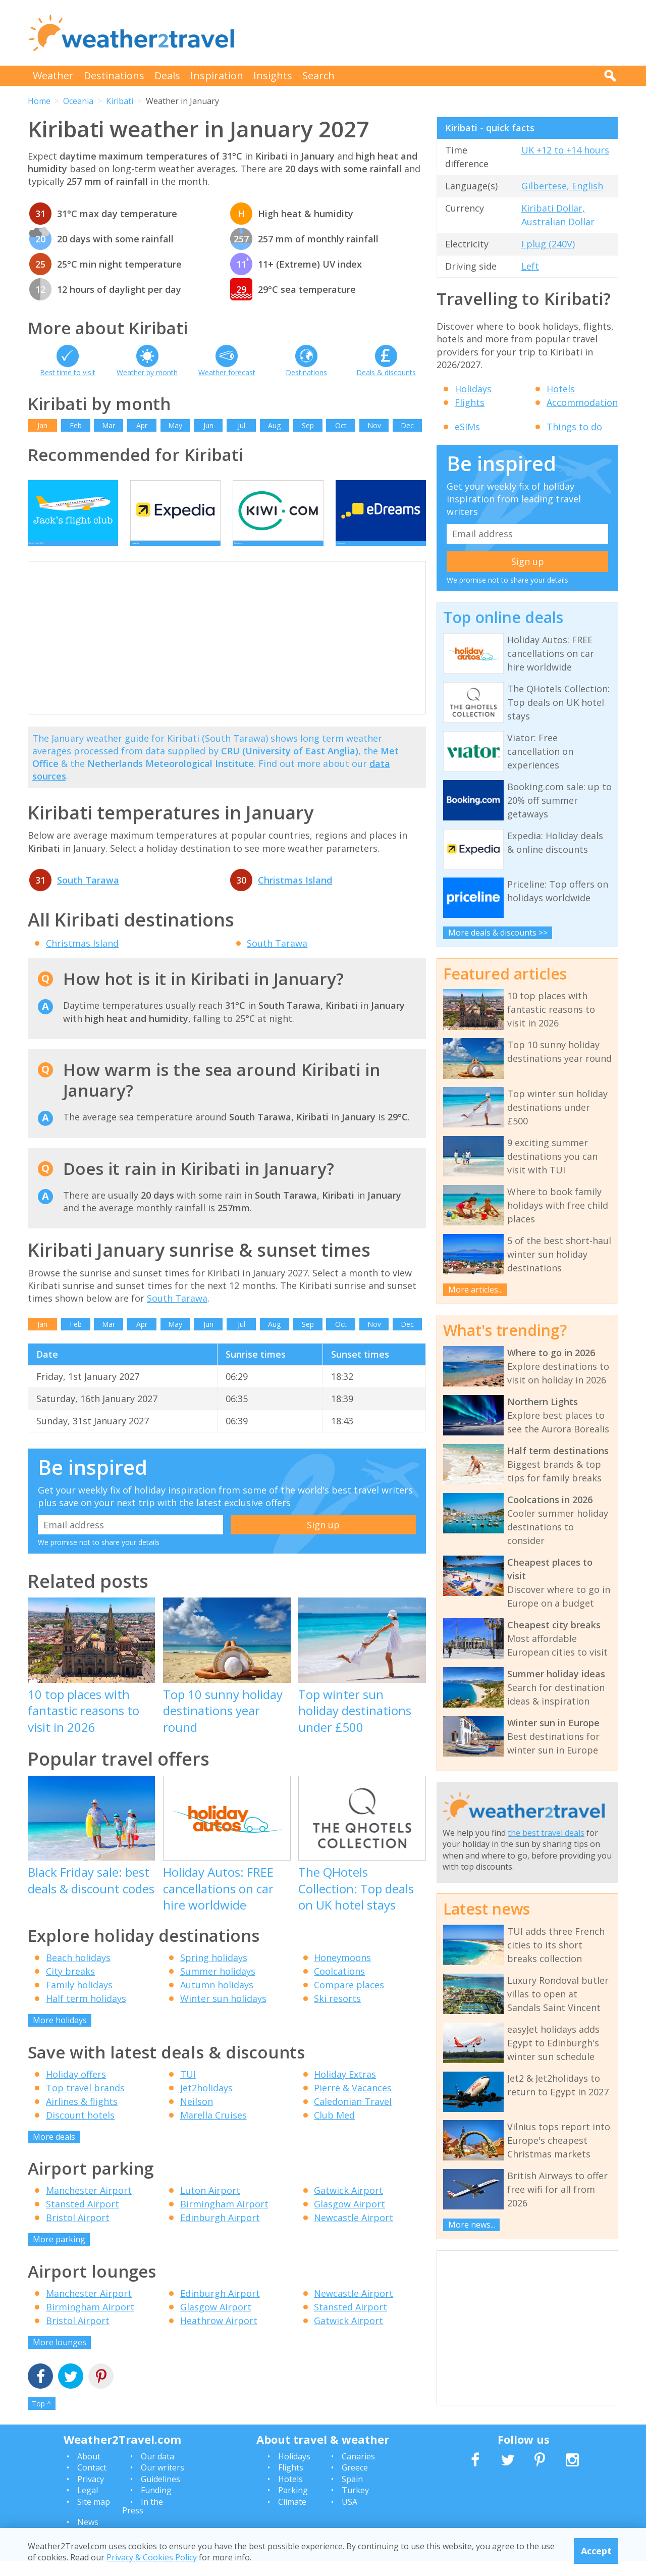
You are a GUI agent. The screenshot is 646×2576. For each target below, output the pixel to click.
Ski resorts (337, 2013)
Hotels (561, 389)
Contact (91, 2483)
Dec (407, 425)
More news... (471, 2224)
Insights (272, 75)
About (88, 2471)
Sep (308, 425)
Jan (42, 425)
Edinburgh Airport (220, 2233)
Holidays (473, 389)
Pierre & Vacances (353, 2103)
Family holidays (79, 2000)
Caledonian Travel (353, 2116)
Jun (208, 425)
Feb (76, 425)
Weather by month (147, 372)
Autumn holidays (216, 2000)
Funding (156, 2505)
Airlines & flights (82, 2116)
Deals (167, 75)
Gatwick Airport (348, 2205)
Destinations (114, 75)
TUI (188, 2089)
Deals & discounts (386, 372)
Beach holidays (78, 1973)
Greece (355, 2483)
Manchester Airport (89, 2205)
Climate (292, 2516)
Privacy (90, 2494)
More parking (59, 2254)
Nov (374, 425)
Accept (596, 2551)
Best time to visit (67, 372)
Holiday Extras (345, 2089)
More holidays (60, 2035)
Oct (341, 425)
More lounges (59, 2357)
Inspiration (216, 75)
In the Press (142, 2521)
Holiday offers (76, 2089)
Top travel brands (85, 2103)
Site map (93, 2516)
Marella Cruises (213, 2130)
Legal (87, 2505)
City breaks (70, 1986)
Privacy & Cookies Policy (151, 2557)
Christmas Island (295, 895)
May (175, 425)
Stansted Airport (82, 2219)
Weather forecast (226, 372)
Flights (469, 402)
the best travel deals (546, 1832)
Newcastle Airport (353, 2233)
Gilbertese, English (562, 186)
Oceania (78, 101)
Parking (293, 2505)
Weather (53, 75)
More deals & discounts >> (498, 932)
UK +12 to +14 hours (565, 150)
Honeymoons (342, 1973)
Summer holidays (217, 1986)
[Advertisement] (434, 33)
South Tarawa (88, 895)
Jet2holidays (206, 2103)
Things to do (574, 427)
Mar (108, 425)
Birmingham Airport (224, 2219)
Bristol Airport (78, 2233)
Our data (157, 2471)
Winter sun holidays (223, 2013)
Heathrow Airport (218, 2336)
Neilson (196, 2116)
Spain (352, 2494)
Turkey (355, 2505)
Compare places (349, 2000)
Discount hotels (80, 2130)
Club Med (334, 2130)
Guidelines (160, 2494)
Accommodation (582, 402)
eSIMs (467, 427)
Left (530, 266)
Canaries (358, 2471)
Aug (274, 425)
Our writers (162, 2483)
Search (318, 75)
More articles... (475, 1289)
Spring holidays (213, 1973)
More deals (54, 2151)
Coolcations (339, 1986)
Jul (241, 425)
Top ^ (41, 2419)
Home (39, 101)
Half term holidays (86, 2013)
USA (349, 2516)
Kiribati (119, 101)
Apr (141, 425)
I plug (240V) (548, 244)
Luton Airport (210, 2205)
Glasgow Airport (349, 2219)
